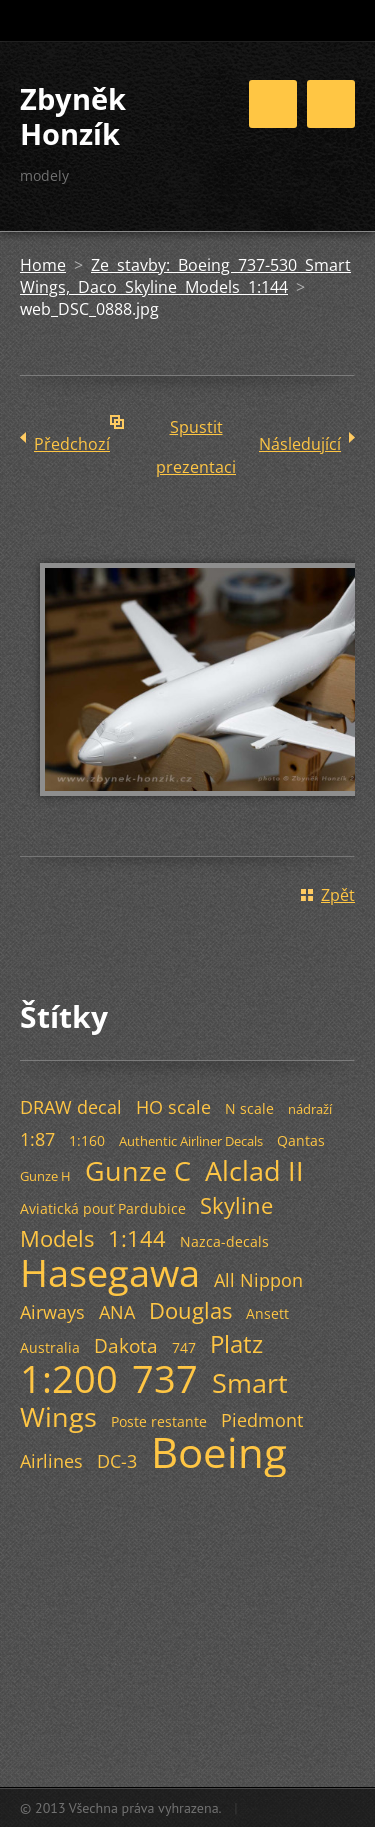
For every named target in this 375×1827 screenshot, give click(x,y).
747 (184, 1347)
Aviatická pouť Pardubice (103, 1208)
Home (43, 265)
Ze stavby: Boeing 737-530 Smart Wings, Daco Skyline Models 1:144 (185, 276)
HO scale (173, 1107)
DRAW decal (71, 1107)
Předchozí (72, 444)
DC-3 (117, 1461)
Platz (236, 1343)
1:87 (37, 1139)
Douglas (190, 1310)
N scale (249, 1108)
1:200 (69, 1378)
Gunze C (138, 1170)
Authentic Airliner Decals (191, 1141)
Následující (300, 444)
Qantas (301, 1140)
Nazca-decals (224, 1241)
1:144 (137, 1238)
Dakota (126, 1345)
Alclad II (254, 1170)
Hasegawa (110, 1272)
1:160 (87, 1140)
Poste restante (159, 1421)
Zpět (338, 895)
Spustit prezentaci (196, 431)
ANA (117, 1312)
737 (165, 1378)
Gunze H (45, 1176)
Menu (331, 104)
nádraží (310, 1109)
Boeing (219, 1452)
